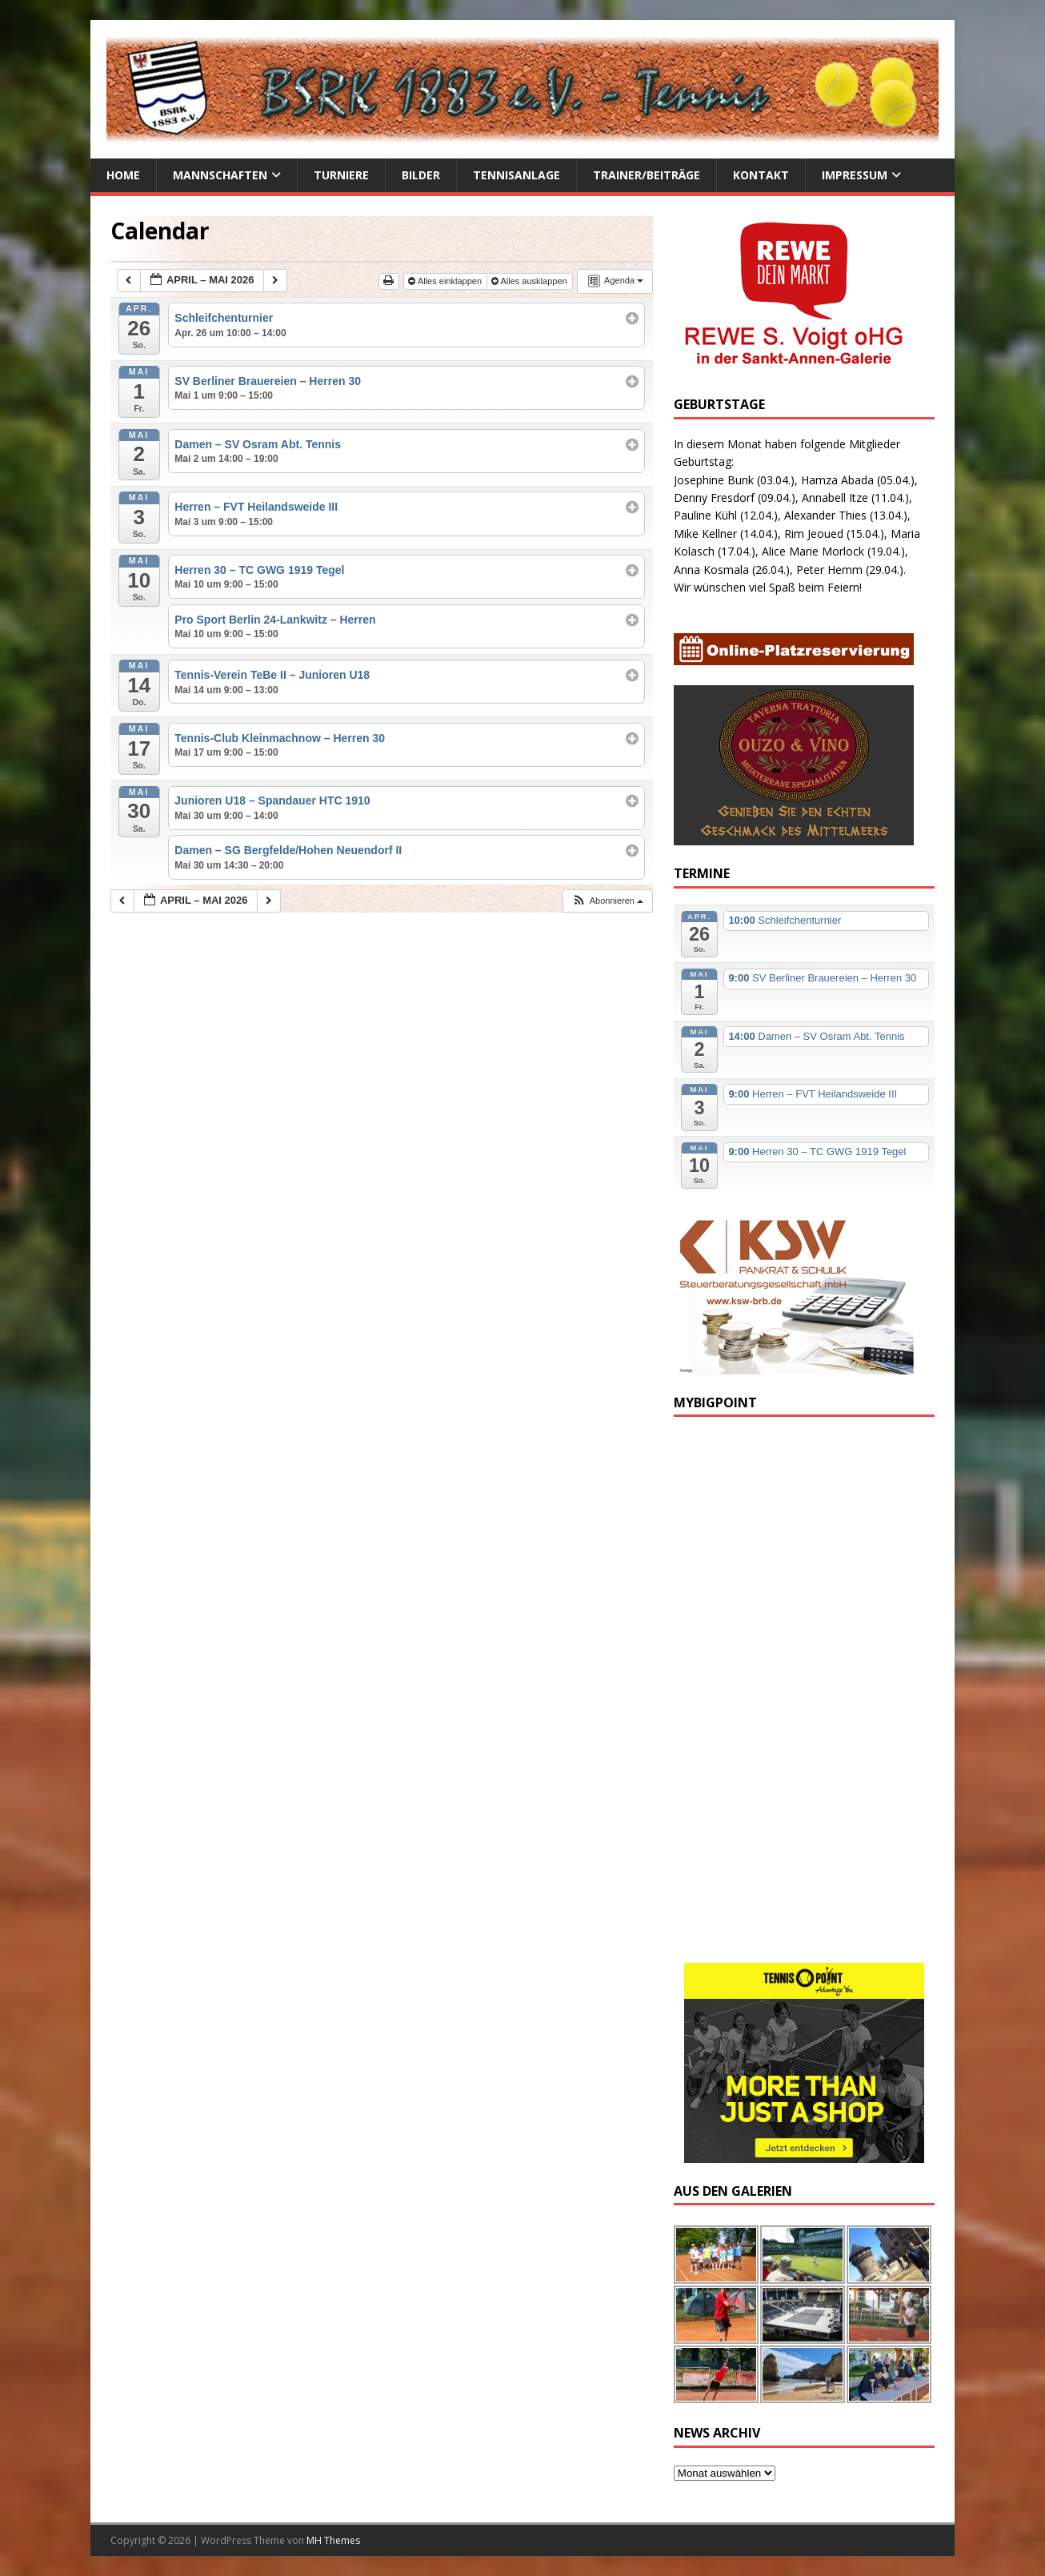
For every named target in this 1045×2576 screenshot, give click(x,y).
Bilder (421, 175)
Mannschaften (220, 175)
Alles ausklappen (530, 281)
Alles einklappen (446, 281)
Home (123, 175)
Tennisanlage (516, 175)
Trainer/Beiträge (646, 175)
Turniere (341, 175)
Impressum (854, 175)
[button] (607, 901)
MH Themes (333, 2540)
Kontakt (761, 175)
